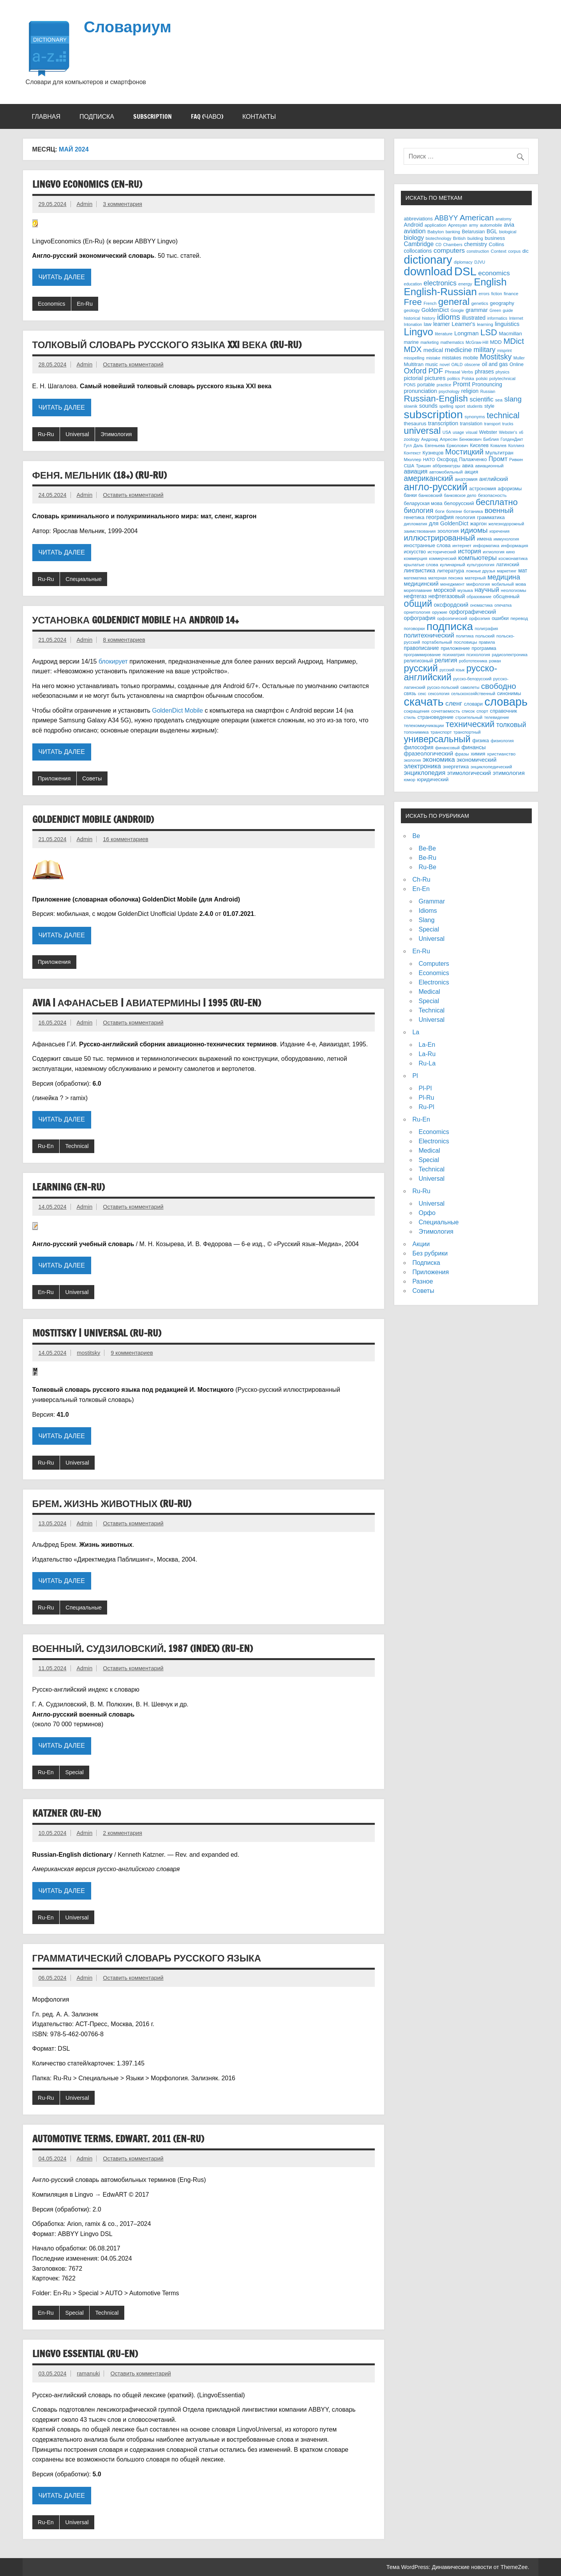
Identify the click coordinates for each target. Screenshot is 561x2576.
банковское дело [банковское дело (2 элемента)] (460, 495)
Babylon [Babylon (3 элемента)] (435, 231)
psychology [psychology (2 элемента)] (449, 391)
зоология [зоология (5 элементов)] (448, 531)
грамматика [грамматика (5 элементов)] (491, 517)
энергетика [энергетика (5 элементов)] (456, 766)
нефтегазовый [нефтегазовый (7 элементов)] (447, 596)
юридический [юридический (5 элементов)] (433, 779)
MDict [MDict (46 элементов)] (513, 340)
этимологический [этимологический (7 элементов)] (469, 773)
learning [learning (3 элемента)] (485, 324)
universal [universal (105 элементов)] (422, 431)
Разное (422, 1281)
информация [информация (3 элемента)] (514, 545)
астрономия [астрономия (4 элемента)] (482, 488)
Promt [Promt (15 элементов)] (462, 384)
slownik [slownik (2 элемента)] (410, 406)
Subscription (152, 116)
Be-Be (427, 848)
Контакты (259, 116)
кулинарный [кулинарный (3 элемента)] (452, 564)
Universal (77, 434)
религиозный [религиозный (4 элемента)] (418, 661)
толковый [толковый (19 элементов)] (511, 725)
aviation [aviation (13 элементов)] (414, 230)
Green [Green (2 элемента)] (495, 310)
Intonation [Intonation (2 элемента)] (413, 324)
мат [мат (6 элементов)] (522, 571)
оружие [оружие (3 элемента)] (440, 612)
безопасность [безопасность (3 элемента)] (492, 495)
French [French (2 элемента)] (429, 303)
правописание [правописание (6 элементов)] (421, 648)
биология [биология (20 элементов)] (418, 510)
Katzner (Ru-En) (66, 1813)
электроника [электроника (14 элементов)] (422, 766)
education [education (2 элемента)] (413, 284)
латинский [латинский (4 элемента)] (507, 564)
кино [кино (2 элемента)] (510, 551)
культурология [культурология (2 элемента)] (480, 564)
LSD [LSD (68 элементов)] (488, 332)
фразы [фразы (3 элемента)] (462, 753)
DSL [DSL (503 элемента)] (465, 271)
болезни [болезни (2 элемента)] (454, 511)
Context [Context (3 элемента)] (498, 251)
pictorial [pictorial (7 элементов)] (413, 378)
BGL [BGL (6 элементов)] (492, 231)
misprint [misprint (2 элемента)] (504, 350)
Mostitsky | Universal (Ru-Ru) (96, 1333)
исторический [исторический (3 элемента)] (442, 551)
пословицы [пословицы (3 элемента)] (465, 641)
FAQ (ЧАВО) (207, 116)
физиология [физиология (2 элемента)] (501, 740)
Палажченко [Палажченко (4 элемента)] (473, 459)
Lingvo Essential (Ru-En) (85, 2353)
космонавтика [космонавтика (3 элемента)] (513, 558)
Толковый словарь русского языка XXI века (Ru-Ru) (167, 344)
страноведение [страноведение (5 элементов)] (435, 717)
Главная (46, 116)
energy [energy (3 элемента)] (465, 283)
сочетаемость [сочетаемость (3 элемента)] (445, 710)
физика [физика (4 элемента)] (480, 740)
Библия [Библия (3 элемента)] (491, 439)
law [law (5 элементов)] (428, 324)
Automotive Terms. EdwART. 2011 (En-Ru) (118, 2138)
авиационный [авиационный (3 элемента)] (489, 465)
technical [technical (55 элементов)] (503, 415)
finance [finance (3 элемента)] (511, 293)
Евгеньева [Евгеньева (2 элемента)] (435, 445)
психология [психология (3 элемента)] (478, 654)
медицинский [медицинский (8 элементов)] (421, 584)
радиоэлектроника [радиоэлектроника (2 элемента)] (509, 654)
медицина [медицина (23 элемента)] (503, 577)
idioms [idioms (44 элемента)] (448, 316)
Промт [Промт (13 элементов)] (498, 458)
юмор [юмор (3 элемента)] (409, 779)
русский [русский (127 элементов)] (421, 668)
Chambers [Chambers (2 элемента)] (452, 244)
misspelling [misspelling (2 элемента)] (414, 358)
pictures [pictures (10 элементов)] (435, 378)
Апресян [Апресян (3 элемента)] (449, 439)
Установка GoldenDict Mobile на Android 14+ (135, 620)
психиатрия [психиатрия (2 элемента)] (454, 654)
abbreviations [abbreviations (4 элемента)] (418, 219)
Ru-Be (427, 867)
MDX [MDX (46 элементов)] (413, 349)
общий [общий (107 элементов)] (418, 604)
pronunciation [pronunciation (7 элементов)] (420, 391)
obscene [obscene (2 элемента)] (472, 364)
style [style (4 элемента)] (489, 406)
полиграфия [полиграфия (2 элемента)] (486, 628)
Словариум (127, 26)
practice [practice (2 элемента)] (444, 384)
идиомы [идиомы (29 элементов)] (474, 530)
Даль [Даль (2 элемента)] (418, 445)
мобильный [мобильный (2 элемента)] (503, 584)
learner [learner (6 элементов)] (441, 324)
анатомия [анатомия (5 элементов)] (466, 479)
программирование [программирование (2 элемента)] (422, 654)
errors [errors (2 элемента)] (483, 293)
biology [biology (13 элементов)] (414, 237)
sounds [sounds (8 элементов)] (428, 406)
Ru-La (427, 1063)
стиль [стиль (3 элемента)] (410, 717)
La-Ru (427, 1054)
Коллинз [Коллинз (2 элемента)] (516, 445)
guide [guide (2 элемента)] (508, 310)
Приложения (54, 778)
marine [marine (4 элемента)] (411, 342)
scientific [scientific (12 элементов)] (481, 399)
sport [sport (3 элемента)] (460, 405)
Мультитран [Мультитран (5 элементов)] (499, 453)
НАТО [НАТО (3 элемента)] (429, 459)
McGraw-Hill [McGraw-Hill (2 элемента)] (477, 342)
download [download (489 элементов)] (428, 271)
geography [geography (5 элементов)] (502, 303)
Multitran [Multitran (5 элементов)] (413, 364)
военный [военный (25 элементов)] (499, 510)
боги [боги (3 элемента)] (440, 511)
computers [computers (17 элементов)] (449, 250)
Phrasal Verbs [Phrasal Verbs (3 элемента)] (459, 371)
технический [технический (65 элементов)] (470, 724)
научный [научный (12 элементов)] (487, 589)
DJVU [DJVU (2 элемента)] (479, 262)
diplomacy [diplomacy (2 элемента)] (463, 262)
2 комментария (122, 1833)
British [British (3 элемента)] (459, 238)
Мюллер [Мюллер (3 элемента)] (412, 459)
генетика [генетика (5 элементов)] (414, 517)
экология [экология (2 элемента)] (412, 760)
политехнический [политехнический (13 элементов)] (429, 635)
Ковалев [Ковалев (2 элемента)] (498, 445)
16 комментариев (125, 839)
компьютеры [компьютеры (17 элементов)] (477, 558)
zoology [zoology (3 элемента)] (411, 439)
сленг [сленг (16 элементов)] (453, 703)
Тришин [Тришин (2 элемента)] (423, 465)
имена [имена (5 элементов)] (484, 539)
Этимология (116, 434)
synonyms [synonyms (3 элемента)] (474, 416)
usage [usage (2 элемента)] (458, 432)
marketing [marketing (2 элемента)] (429, 342)
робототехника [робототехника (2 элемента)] (473, 661)
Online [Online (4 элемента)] (517, 364)
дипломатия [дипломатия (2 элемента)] (415, 523)
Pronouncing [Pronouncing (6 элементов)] (487, 384)
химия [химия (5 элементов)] (478, 754)
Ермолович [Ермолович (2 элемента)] (457, 445)
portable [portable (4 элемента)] (426, 384)
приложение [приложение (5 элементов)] (455, 648)
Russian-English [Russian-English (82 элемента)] (436, 398)
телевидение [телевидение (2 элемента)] (496, 717)
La (415, 1032)
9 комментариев (132, 1353)
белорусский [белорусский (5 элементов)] (459, 503)
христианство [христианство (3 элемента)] (501, 753)
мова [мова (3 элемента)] (520, 583)
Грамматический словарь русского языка (146, 1958)
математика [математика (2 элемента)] (415, 578)
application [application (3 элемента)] (435, 224)
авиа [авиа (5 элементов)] (467, 465)
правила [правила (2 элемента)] (487, 642)
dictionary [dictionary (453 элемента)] (428, 260)
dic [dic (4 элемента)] (525, 251)
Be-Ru (427, 857)
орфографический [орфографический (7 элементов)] (472, 612)
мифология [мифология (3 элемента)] (478, 583)
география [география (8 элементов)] (440, 517)
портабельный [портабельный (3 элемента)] (437, 641)
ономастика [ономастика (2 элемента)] (481, 605)
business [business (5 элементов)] (495, 238)
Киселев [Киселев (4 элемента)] (479, 445)
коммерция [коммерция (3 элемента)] (415, 558)
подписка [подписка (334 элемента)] (450, 626)
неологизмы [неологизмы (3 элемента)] (513, 590)
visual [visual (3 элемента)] (472, 432)
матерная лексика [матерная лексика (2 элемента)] (445, 578)
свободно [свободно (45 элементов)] (498, 685)
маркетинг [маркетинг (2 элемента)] (507, 571)
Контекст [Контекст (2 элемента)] (412, 453)
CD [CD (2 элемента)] (438, 244)
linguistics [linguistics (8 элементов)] (507, 324)
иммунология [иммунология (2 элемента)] (506, 539)
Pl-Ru (426, 1097)
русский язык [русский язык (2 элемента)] (451, 669)
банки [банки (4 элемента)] (410, 495)
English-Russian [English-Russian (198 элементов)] (440, 292)
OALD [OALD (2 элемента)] (456, 364)
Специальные (83, 579)
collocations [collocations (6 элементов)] (418, 251)
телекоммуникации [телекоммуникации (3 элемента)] (424, 725)
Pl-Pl (425, 1088)
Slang (426, 920)
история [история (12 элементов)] (469, 551)
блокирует (113, 661)
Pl (415, 1075)
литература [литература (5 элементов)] (450, 571)
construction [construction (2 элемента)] (478, 251)
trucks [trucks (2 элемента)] (507, 423)
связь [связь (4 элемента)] (410, 693)
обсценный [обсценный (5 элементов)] (506, 596)
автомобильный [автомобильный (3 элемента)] (446, 471)
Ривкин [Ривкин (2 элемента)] (516, 459)
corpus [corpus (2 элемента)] (514, 251)
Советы (92, 778)
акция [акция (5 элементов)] (471, 472)
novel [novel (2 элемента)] (445, 364)
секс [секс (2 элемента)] (422, 693)
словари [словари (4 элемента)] (473, 704)
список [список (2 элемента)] (468, 711)
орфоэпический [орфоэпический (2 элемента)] (452, 618)
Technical (77, 1146)
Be (416, 836)
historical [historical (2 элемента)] (412, 318)
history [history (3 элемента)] (428, 317)
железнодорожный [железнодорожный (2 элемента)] (506, 523)
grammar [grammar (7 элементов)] (477, 310)
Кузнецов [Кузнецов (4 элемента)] (433, 453)
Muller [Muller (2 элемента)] (519, 358)
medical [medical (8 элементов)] (433, 350)
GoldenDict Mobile (177, 710)
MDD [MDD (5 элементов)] (496, 342)
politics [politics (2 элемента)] (453, 378)
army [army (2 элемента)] (473, 225)
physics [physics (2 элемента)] (503, 372)
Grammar (431, 901)
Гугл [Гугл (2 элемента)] (407, 445)
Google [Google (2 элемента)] (457, 310)
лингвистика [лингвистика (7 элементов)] (419, 570)
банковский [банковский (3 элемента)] (430, 495)
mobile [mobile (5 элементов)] (470, 358)
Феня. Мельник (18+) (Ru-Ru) (99, 475)
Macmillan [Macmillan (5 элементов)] (510, 333)
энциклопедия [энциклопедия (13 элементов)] (424, 772)
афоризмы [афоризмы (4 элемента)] (510, 488)
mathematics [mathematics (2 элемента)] (452, 342)
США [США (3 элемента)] (409, 465)
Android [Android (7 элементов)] (413, 225)
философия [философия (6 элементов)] (418, 747)
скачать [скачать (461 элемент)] (423, 702)
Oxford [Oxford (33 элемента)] (415, 370)
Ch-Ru (421, 879)
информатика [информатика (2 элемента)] (486, 545)
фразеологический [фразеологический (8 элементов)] (428, 753)
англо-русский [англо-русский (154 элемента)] (435, 486)
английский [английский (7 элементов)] (493, 479)
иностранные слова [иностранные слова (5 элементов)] (427, 545)
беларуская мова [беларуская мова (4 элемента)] (423, 503)
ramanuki (88, 2373)
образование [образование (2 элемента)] (479, 596)
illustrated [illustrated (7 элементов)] (473, 318)
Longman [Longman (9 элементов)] (466, 333)
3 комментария (122, 204)
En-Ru (85, 304)
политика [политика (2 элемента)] (464, 636)
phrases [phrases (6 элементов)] (484, 372)
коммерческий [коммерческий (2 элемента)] (442, 558)
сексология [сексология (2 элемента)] (439, 693)
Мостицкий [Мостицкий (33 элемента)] (464, 451)
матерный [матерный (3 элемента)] (475, 577)
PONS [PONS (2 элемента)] (409, 384)
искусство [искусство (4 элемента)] (415, 552)
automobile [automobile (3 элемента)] (491, 224)
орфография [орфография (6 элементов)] (419, 618)
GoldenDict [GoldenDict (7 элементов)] (435, 310)
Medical (429, 991)
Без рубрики (430, 1253)
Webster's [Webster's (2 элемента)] (508, 432)
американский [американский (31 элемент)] (428, 478)
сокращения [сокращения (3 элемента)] (416, 710)
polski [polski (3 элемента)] (482, 378)
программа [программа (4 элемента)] (484, 648)
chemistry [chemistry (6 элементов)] (475, 244)
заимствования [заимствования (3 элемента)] (420, 531)
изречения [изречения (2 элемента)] (499, 531)
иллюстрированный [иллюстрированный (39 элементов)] (439, 538)
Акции (421, 1244)
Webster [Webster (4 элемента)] (488, 432)
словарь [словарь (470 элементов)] (506, 702)
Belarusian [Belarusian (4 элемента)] (473, 231)
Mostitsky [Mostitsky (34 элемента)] (496, 356)
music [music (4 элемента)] (431, 364)
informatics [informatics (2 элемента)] (497, 318)
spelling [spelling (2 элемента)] (446, 406)
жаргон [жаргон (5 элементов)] (478, 523)
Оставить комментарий (133, 364)
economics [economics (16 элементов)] (494, 273)
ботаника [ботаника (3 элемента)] (473, 511)
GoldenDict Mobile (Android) (93, 819)
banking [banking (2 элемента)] (453, 231)
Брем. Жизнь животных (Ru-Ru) (112, 1503)
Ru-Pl (426, 1107)
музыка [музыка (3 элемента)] (465, 590)
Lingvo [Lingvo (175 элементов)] (418, 331)
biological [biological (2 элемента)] (507, 231)
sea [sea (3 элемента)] (499, 399)
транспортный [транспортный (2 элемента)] (467, 732)
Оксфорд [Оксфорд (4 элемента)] (447, 459)
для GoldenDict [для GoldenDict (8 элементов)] (448, 523)
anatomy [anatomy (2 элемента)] (504, 219)
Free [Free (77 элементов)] (413, 302)
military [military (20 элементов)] (485, 350)
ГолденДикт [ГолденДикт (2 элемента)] (512, 439)
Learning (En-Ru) (68, 1187)
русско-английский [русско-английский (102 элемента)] (450, 673)
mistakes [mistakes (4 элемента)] (451, 358)
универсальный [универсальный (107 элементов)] (437, 739)
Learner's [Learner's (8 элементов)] (463, 324)
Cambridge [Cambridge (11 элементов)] (419, 244)
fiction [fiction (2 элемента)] (496, 293)
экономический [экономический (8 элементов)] (476, 760)
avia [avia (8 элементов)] (509, 225)
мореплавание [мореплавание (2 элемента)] (418, 590)
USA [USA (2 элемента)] (447, 432)
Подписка (96, 116)
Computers (433, 963)
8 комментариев (124, 640)
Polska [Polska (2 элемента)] (468, 378)
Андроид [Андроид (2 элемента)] (429, 439)
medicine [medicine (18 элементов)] (458, 350)
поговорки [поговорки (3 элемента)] (414, 628)
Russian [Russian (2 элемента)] (488, 391)
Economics (51, 304)
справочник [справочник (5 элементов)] (503, 711)
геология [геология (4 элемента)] (465, 517)
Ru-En (46, 1146)
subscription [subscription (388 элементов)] (433, 414)
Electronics (433, 982)
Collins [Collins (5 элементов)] (497, 244)
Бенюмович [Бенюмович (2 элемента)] (470, 439)
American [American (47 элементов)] (477, 217)
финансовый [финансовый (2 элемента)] (447, 747)
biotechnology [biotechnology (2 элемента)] (439, 238)
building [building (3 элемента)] (475, 238)
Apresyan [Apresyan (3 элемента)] (457, 224)
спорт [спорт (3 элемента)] (482, 710)
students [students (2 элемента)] (474, 406)
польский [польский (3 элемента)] (484, 635)
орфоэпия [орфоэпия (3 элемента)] (479, 618)
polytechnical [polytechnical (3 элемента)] (502, 378)
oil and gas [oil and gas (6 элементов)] (495, 364)
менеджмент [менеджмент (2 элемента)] (452, 584)
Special (74, 1772)
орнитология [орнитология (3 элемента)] (417, 612)
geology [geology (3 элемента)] (412, 310)
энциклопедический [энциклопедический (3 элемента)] (491, 766)
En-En (420, 889)
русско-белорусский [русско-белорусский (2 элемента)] (472, 678)
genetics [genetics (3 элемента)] (479, 303)
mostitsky (88, 1353)
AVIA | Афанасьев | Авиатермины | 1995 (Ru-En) (146, 1002)
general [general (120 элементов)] (453, 301)
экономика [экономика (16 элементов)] (439, 759)
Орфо (426, 1213)
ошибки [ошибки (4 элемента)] (500, 618)
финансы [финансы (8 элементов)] (473, 747)
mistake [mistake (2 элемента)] (433, 358)
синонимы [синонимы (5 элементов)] (509, 693)
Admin (84, 204)
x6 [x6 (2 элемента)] (521, 432)
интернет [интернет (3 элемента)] (461, 545)
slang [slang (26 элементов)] (513, 399)
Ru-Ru (46, 434)
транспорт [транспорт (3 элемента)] (441, 731)
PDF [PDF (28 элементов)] (435, 371)
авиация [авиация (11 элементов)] (415, 471)
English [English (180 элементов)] (490, 281)
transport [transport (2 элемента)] (492, 423)
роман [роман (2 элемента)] (495, 661)
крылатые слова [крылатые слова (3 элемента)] (421, 564)
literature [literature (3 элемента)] (443, 333)
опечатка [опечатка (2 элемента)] (503, 605)
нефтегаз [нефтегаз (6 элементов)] (415, 596)
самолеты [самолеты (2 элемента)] (470, 687)
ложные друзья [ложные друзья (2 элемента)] (480, 571)
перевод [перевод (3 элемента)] (519, 618)
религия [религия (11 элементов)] (446, 660)
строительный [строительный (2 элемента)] (469, 717)
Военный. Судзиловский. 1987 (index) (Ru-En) (142, 1648)
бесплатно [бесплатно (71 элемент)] (497, 502)
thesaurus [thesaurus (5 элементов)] (415, 423)
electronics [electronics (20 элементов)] (440, 283)
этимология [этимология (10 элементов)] (509, 772)
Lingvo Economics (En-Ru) (87, 184)
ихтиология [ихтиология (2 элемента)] (494, 551)
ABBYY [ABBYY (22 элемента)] (446, 218)
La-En (426, 1044)
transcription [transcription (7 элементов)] (443, 423)
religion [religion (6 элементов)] (469, 391)
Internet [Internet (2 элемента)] (516, 318)
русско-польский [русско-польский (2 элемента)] (443, 687)
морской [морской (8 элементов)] (444, 590)
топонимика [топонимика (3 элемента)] (416, 731)
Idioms (427, 910)
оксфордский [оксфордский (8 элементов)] (451, 605)
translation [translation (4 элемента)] (471, 423)
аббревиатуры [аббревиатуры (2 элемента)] (446, 465)
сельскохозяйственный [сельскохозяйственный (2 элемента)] (473, 693)
